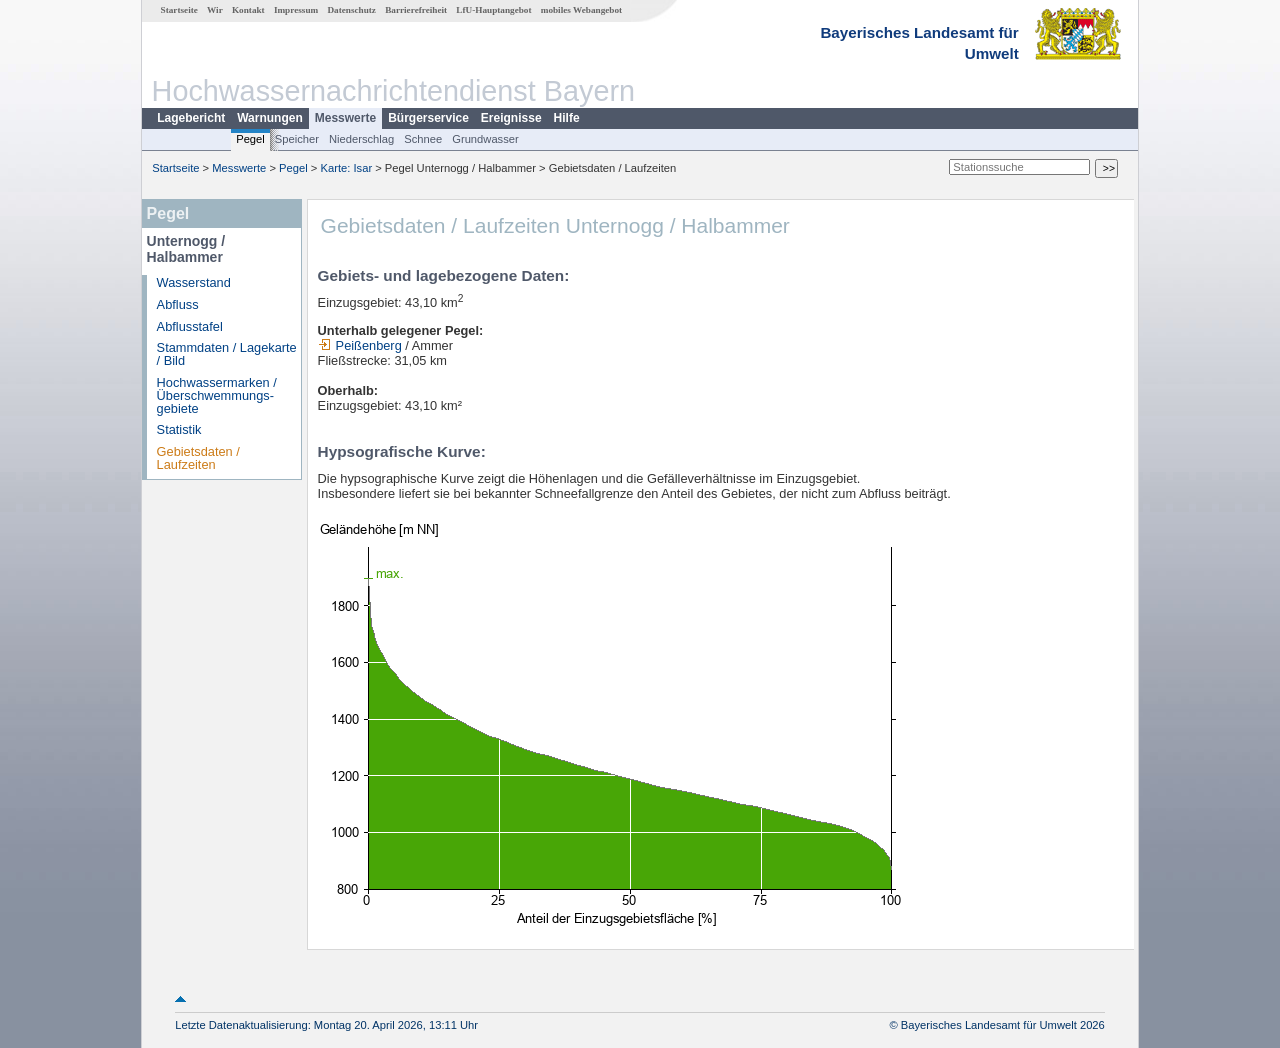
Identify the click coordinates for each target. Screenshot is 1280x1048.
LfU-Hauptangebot (493, 10)
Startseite (179, 10)
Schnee (423, 139)
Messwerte (345, 118)
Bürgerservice (428, 118)
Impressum (296, 10)
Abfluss (178, 304)
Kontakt (248, 10)
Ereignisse (511, 118)
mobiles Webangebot (581, 10)
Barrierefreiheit (416, 10)
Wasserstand (194, 282)
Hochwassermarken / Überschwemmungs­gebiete (217, 395)
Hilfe (567, 118)
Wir (215, 10)
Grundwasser (485, 139)
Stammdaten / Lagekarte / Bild (227, 354)
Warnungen (270, 118)
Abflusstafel (190, 326)
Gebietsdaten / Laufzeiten (198, 458)
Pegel (250, 139)
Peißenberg (360, 345)
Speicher (297, 139)
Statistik (179, 429)
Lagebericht (191, 118)
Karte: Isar (347, 168)
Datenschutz (351, 10)
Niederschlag (361, 139)
